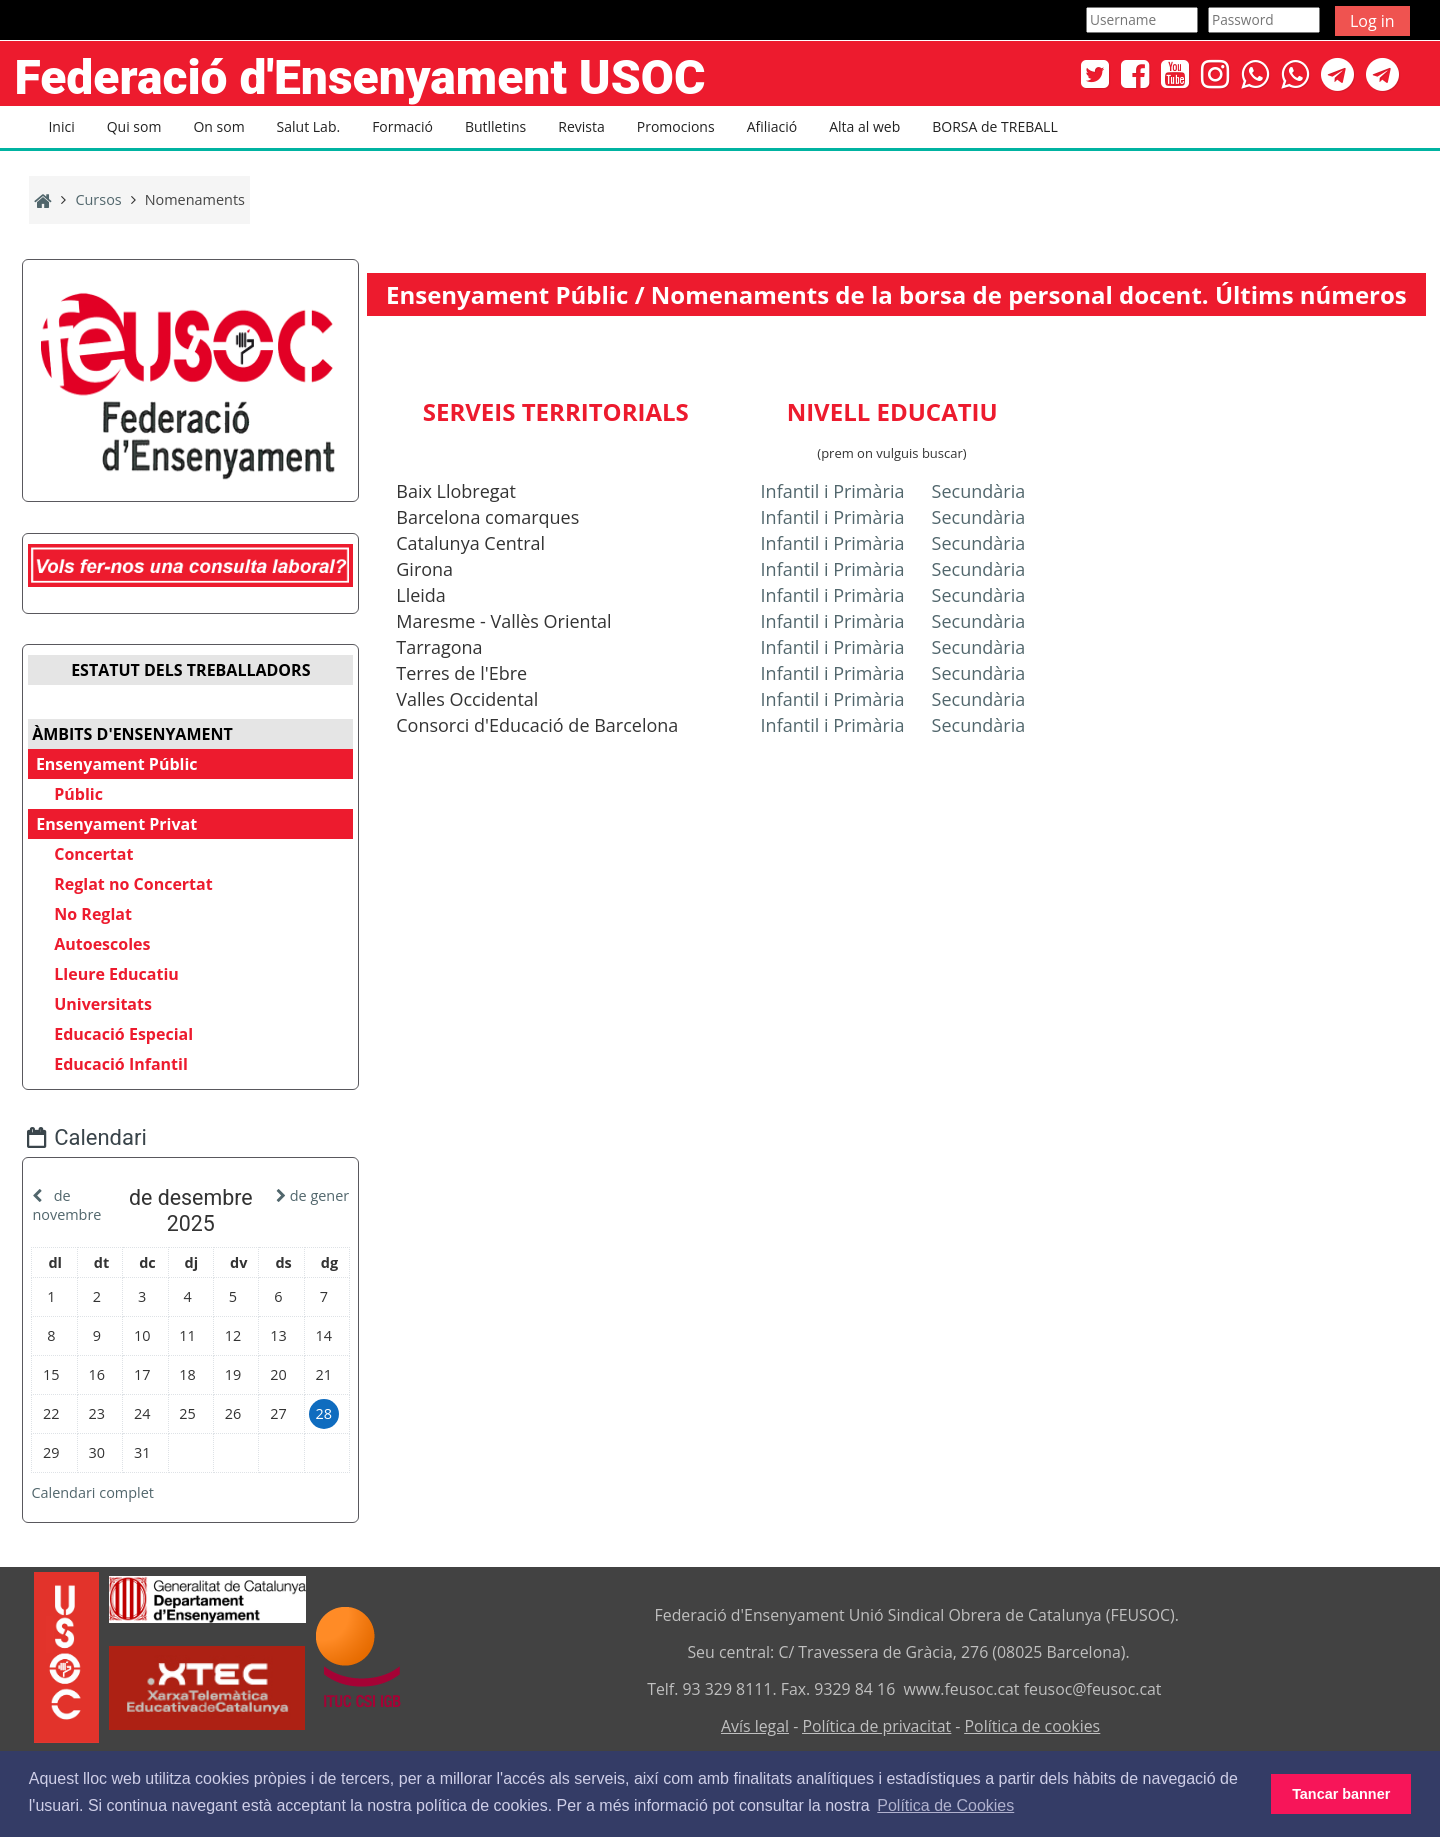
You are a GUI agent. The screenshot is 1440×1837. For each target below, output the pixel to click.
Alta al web (864, 126)
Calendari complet (107, 1488)
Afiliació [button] (772, 126)
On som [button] (218, 126)
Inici (61, 126)
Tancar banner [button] (1341, 1794)
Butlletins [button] (495, 126)
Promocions (676, 126)
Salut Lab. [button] (309, 126)
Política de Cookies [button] (945, 1805)
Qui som (134, 126)
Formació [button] (402, 126)
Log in (1372, 21)
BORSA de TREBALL (994, 126)
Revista (581, 126)
